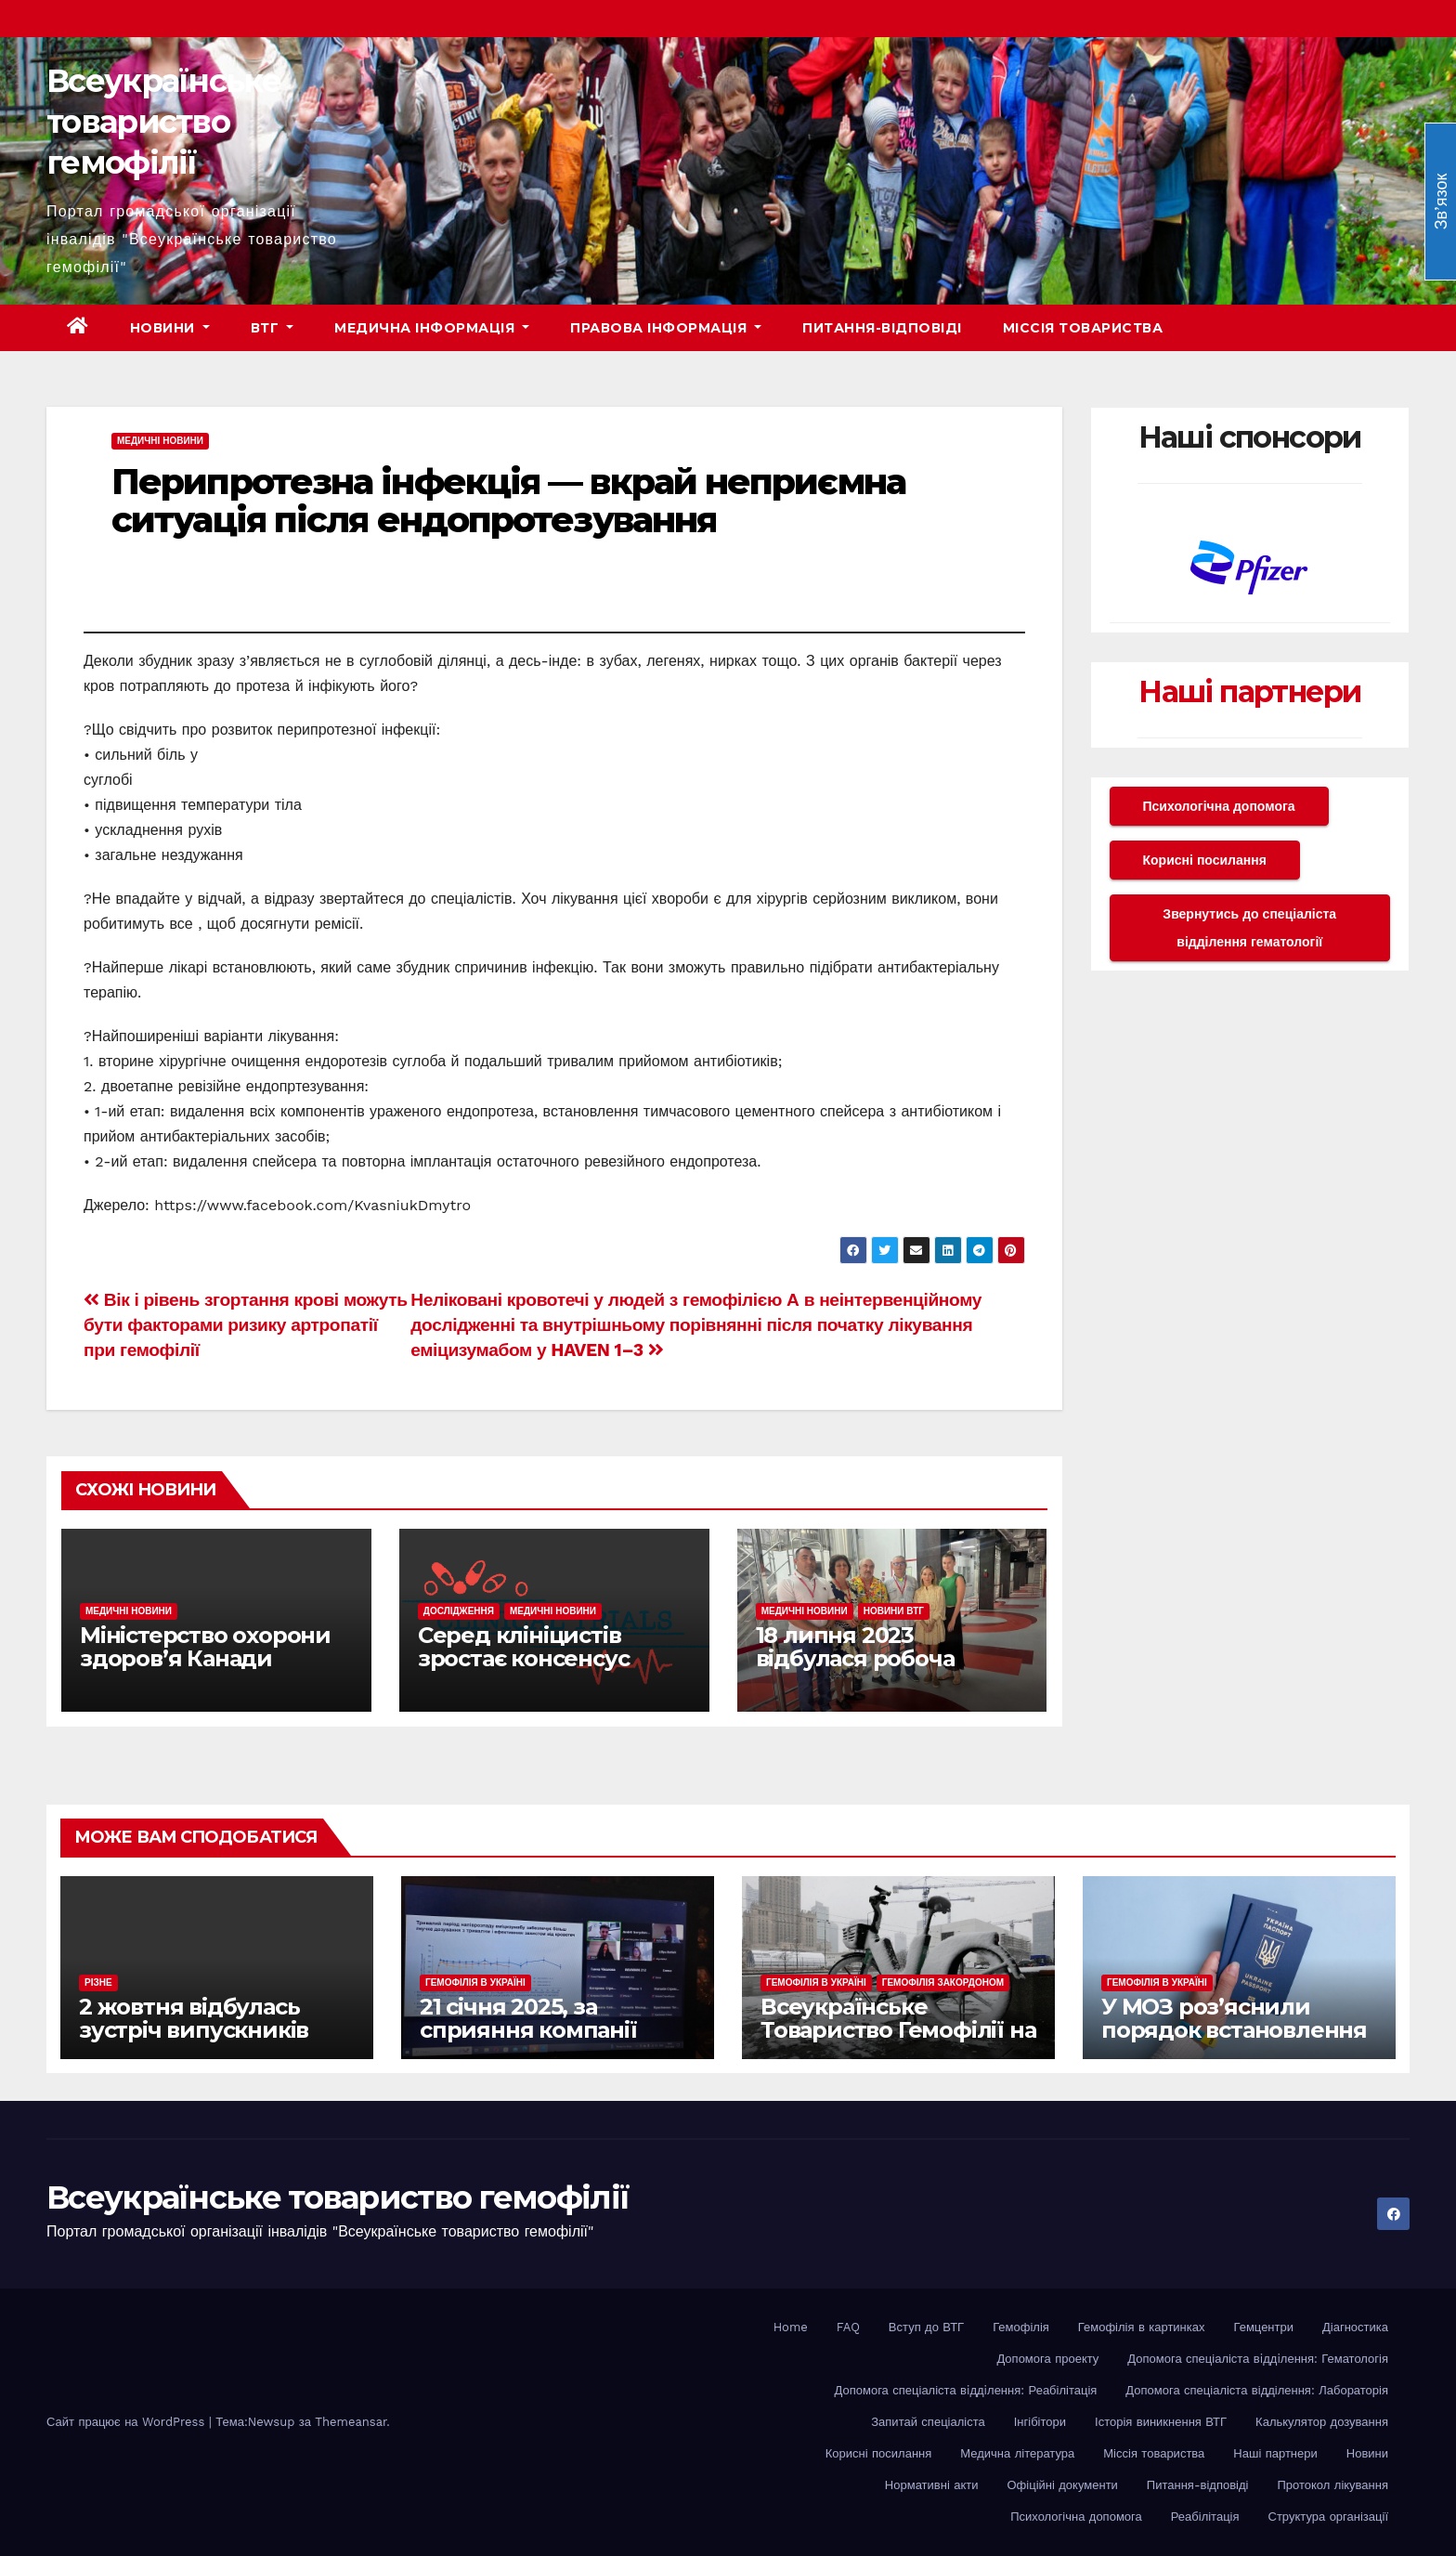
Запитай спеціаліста (927, 2422)
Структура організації (1328, 2516)
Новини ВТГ (894, 1611)
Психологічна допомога (1219, 806)
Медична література (1017, 2453)
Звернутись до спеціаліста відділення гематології (1249, 927)
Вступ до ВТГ (926, 2327)
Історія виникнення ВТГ (1161, 2422)
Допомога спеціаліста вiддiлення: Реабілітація (966, 2390)
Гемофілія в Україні (475, 1982)
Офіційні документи (1062, 2485)
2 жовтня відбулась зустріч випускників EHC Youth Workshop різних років (196, 2041)
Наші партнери (1249, 691)
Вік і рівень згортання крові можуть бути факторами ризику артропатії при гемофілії (246, 1325)
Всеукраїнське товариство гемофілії (163, 121)
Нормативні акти (932, 2485)
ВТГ (272, 328)
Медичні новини (160, 441)
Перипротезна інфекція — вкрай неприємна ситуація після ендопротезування (508, 501)
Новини (170, 328)
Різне (98, 1982)
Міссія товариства (1083, 328)
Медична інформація (431, 328)
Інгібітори (1040, 2422)
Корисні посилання (1205, 860)
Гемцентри (1264, 2327)
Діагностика (1355, 2327)
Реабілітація (1205, 2516)
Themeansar (350, 2422)
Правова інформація (665, 328)
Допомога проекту (1047, 2359)
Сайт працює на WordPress (127, 2422)
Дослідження (458, 1611)
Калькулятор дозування (1321, 2422)
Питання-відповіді (882, 328)
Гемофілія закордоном (943, 1982)
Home (791, 2327)
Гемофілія (1021, 2327)
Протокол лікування (1332, 2485)
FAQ (848, 2327)
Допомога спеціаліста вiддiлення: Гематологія (1257, 2359)
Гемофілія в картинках (1141, 2327)
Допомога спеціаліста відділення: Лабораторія (1256, 2390)
